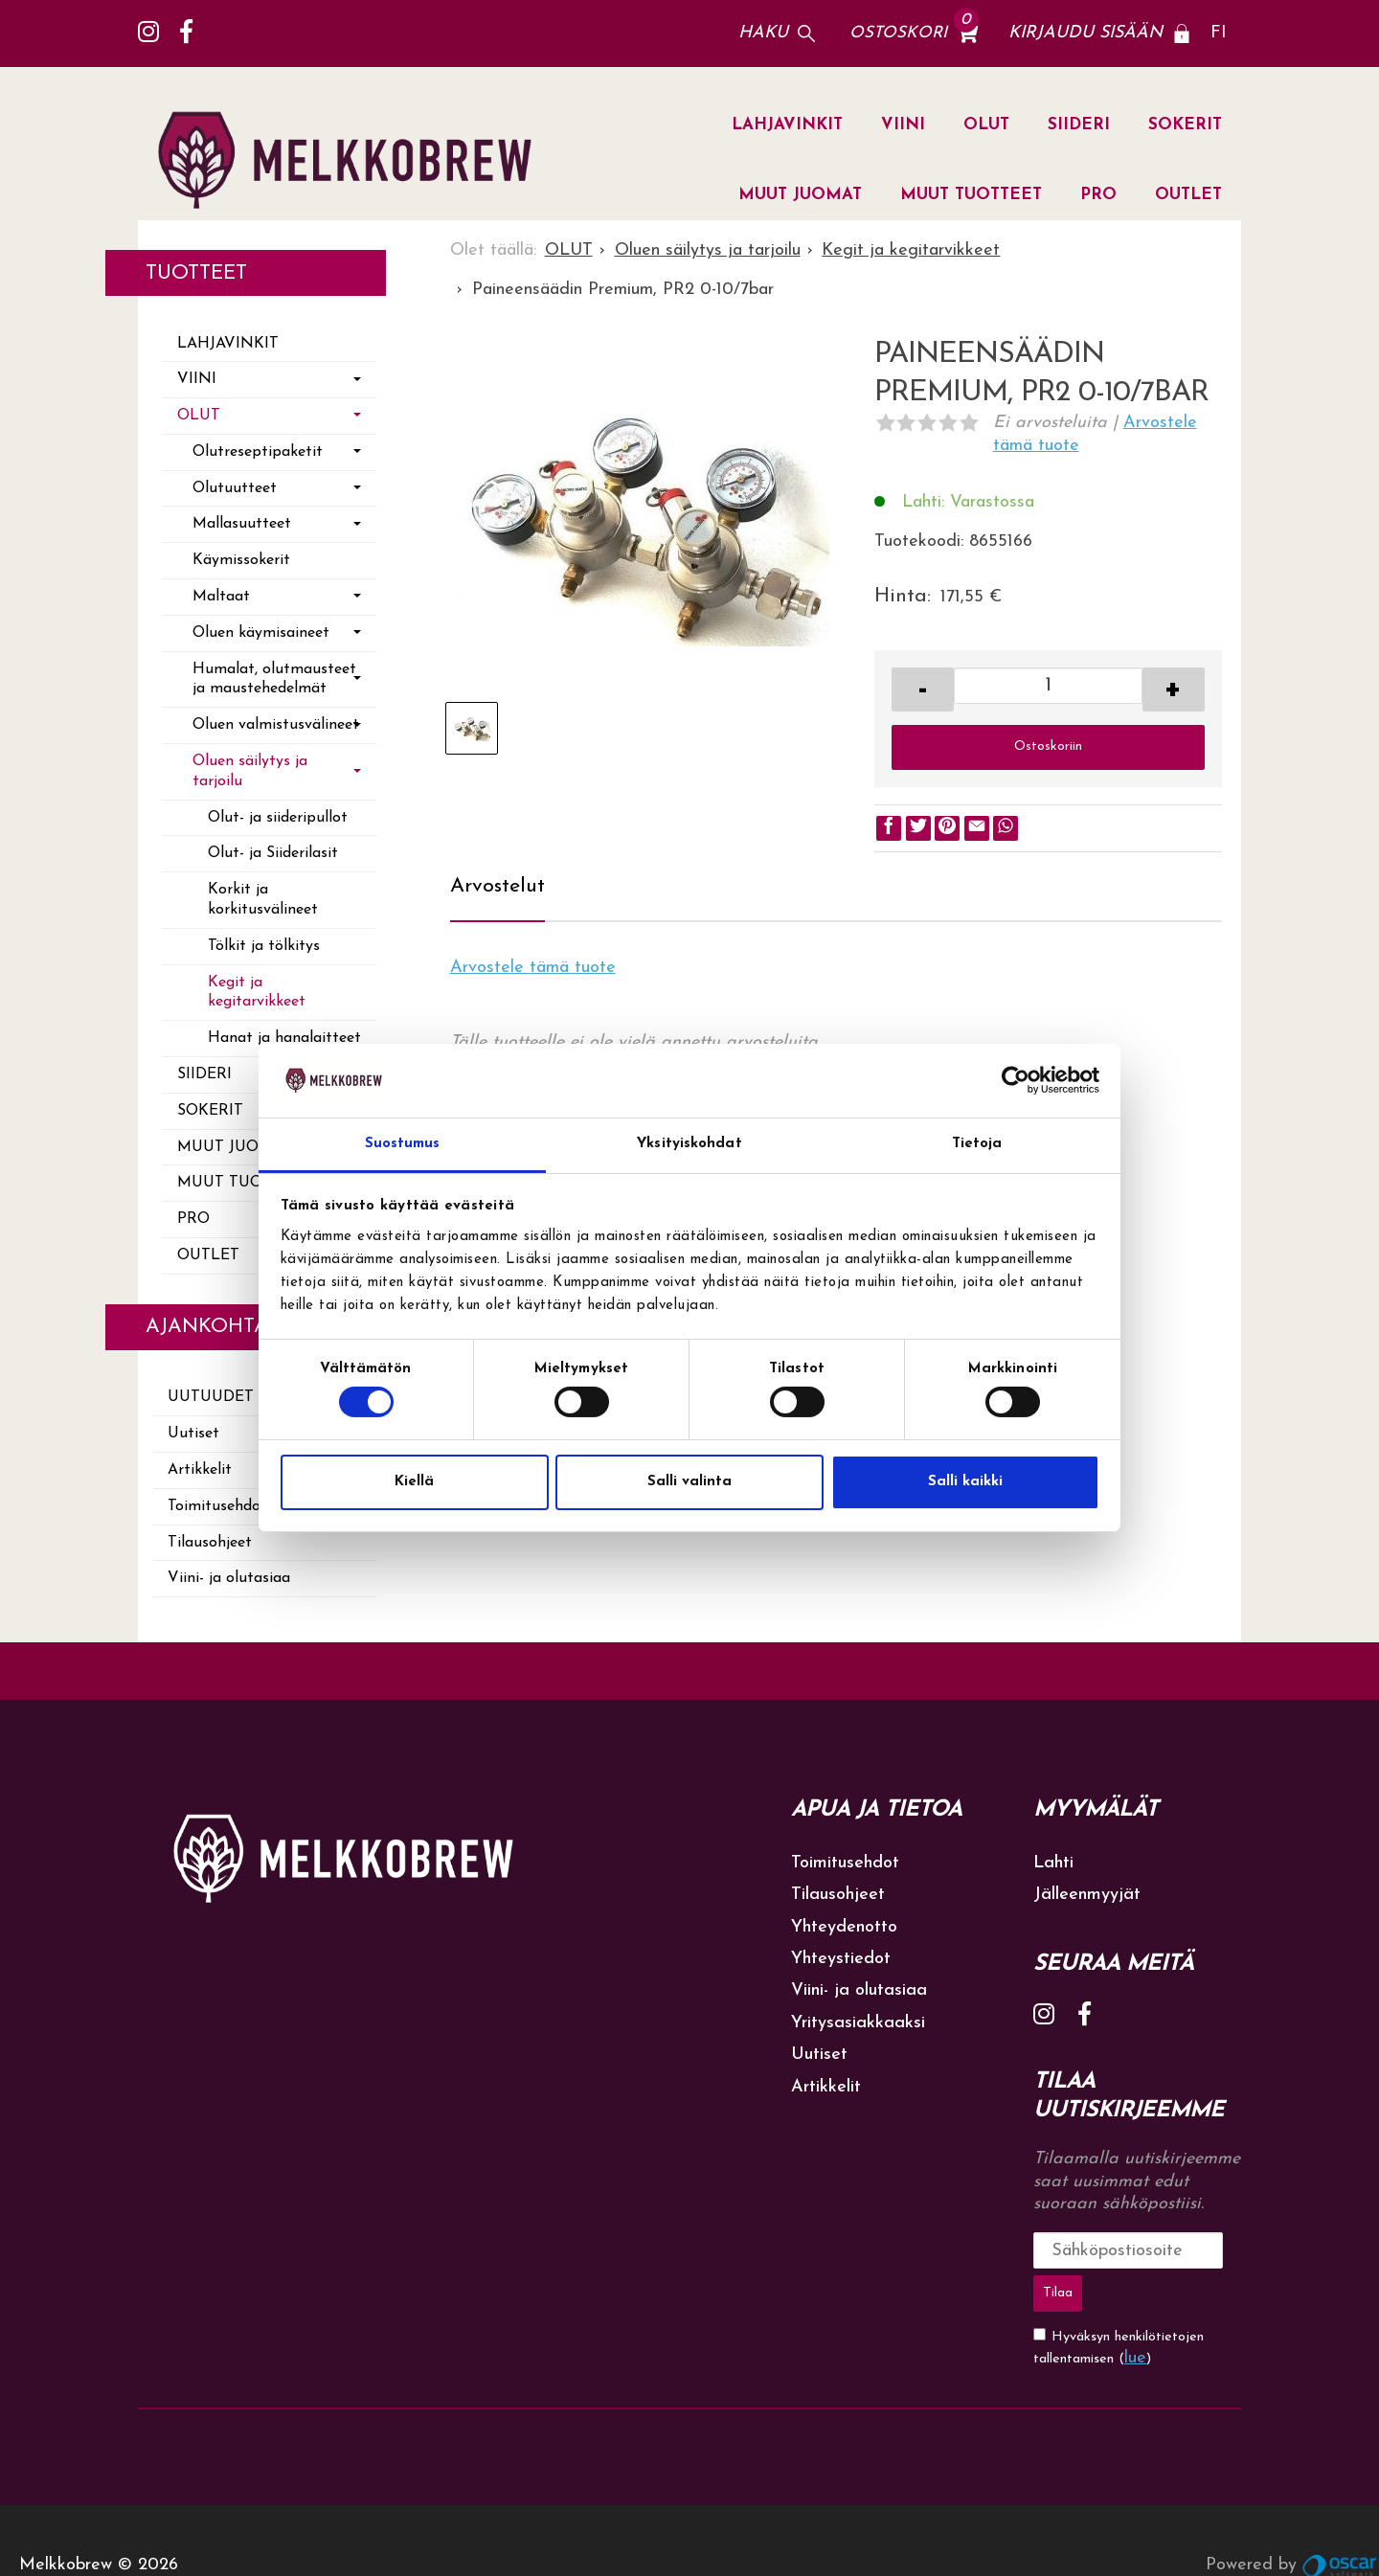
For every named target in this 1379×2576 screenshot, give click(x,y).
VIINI (903, 125)
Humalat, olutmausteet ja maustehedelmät (274, 679)
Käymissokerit (241, 560)
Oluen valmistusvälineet (275, 725)
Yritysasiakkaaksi (858, 2023)
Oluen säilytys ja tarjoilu (249, 771)
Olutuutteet (234, 488)
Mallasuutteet (241, 523)
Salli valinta (689, 1482)
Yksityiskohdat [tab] (689, 1144)
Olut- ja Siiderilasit (273, 853)
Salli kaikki (965, 1482)
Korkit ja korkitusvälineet (263, 899)
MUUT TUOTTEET (971, 195)
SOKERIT (1185, 125)
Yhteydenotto (844, 1927)
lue (1135, 2308)
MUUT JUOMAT (800, 195)
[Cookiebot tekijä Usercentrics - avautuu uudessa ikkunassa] (1015, 1080)
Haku (763, 33)
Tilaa (1203, 2250)
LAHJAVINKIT (787, 125)
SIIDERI (1079, 125)
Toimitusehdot (845, 1863)
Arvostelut (497, 886)
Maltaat (221, 596)
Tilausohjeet (210, 1542)
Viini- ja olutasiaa (229, 1578)
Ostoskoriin (1048, 746)
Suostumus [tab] (403, 1144)
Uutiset (819, 2054)
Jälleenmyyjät (1087, 1895)
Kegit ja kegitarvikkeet (256, 992)
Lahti (1053, 1863)
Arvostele (533, 968)
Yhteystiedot (841, 1959)
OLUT (986, 125)
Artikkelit (826, 2087)
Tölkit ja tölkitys (264, 946)
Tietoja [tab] (977, 1144)
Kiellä (414, 1482)
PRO (1098, 195)
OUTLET (1188, 195)
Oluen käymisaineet (260, 633)
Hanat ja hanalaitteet (284, 1038)
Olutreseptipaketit (257, 452)
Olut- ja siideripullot (278, 817)
